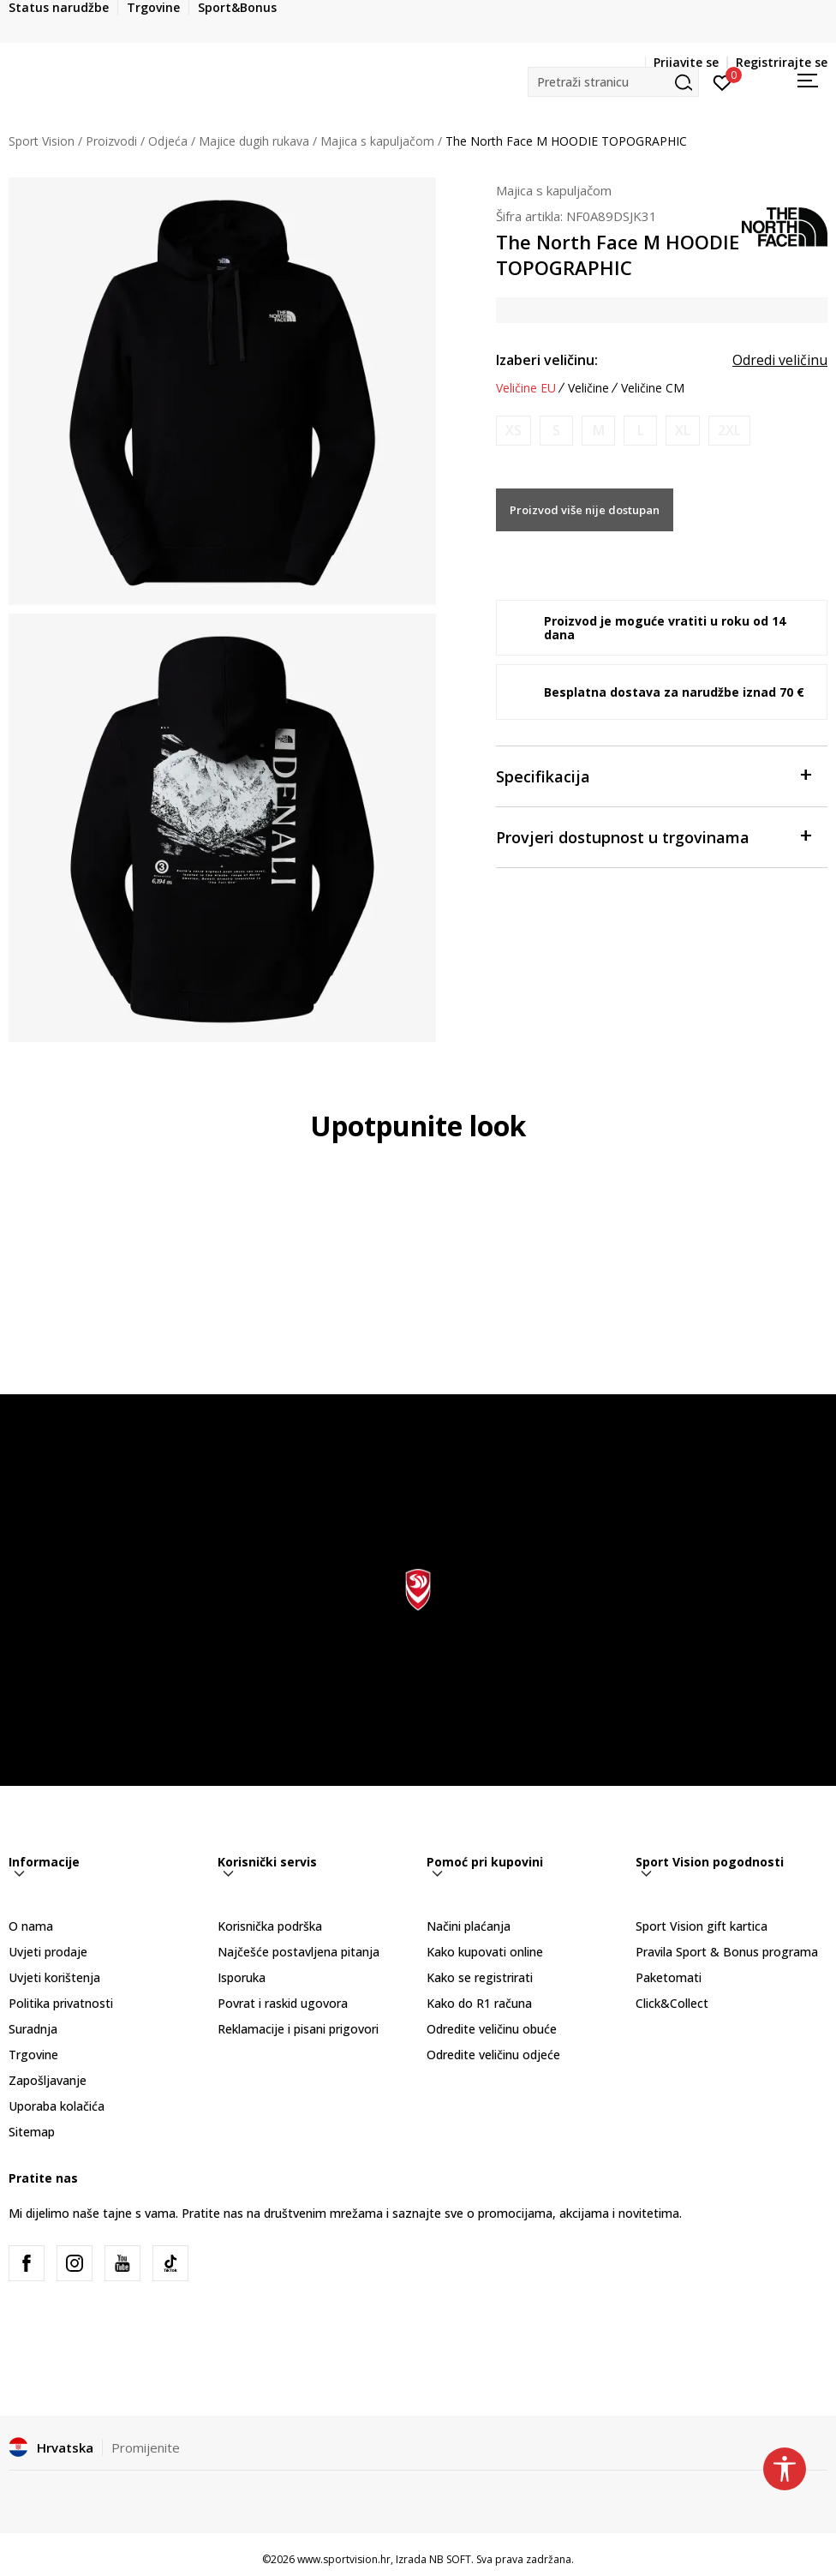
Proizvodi (111, 141)
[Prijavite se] (722, 81)
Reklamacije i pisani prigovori (298, 2029)
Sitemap (32, 2132)
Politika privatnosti (61, 2003)
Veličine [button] (588, 388)
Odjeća (168, 141)
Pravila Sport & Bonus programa (727, 1952)
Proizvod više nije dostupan (585, 510)
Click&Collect (672, 2003)
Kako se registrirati (480, 1977)
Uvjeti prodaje (48, 1952)
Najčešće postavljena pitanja (298, 1952)
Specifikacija (653, 775)
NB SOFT (450, 2559)
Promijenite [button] (145, 2447)
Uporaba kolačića (56, 2106)
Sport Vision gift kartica (701, 1926)
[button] (613, 82)
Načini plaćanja (469, 1926)
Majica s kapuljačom (377, 141)
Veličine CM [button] (652, 388)
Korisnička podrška (270, 1926)
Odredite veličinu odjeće (493, 2054)
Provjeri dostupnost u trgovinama (653, 836)
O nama (31, 1926)
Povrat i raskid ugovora (283, 2003)
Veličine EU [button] (526, 388)
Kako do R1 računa (479, 2003)
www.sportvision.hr (344, 2559)
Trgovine (33, 2054)
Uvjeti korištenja (54, 1977)
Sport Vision (42, 141)
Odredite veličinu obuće (492, 2029)
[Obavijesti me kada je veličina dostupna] (513, 431)
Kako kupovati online (485, 1952)
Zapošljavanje (48, 2080)
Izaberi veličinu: (547, 360)
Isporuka (242, 1977)
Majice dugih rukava (254, 141)
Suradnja (33, 2029)
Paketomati (669, 1977)
